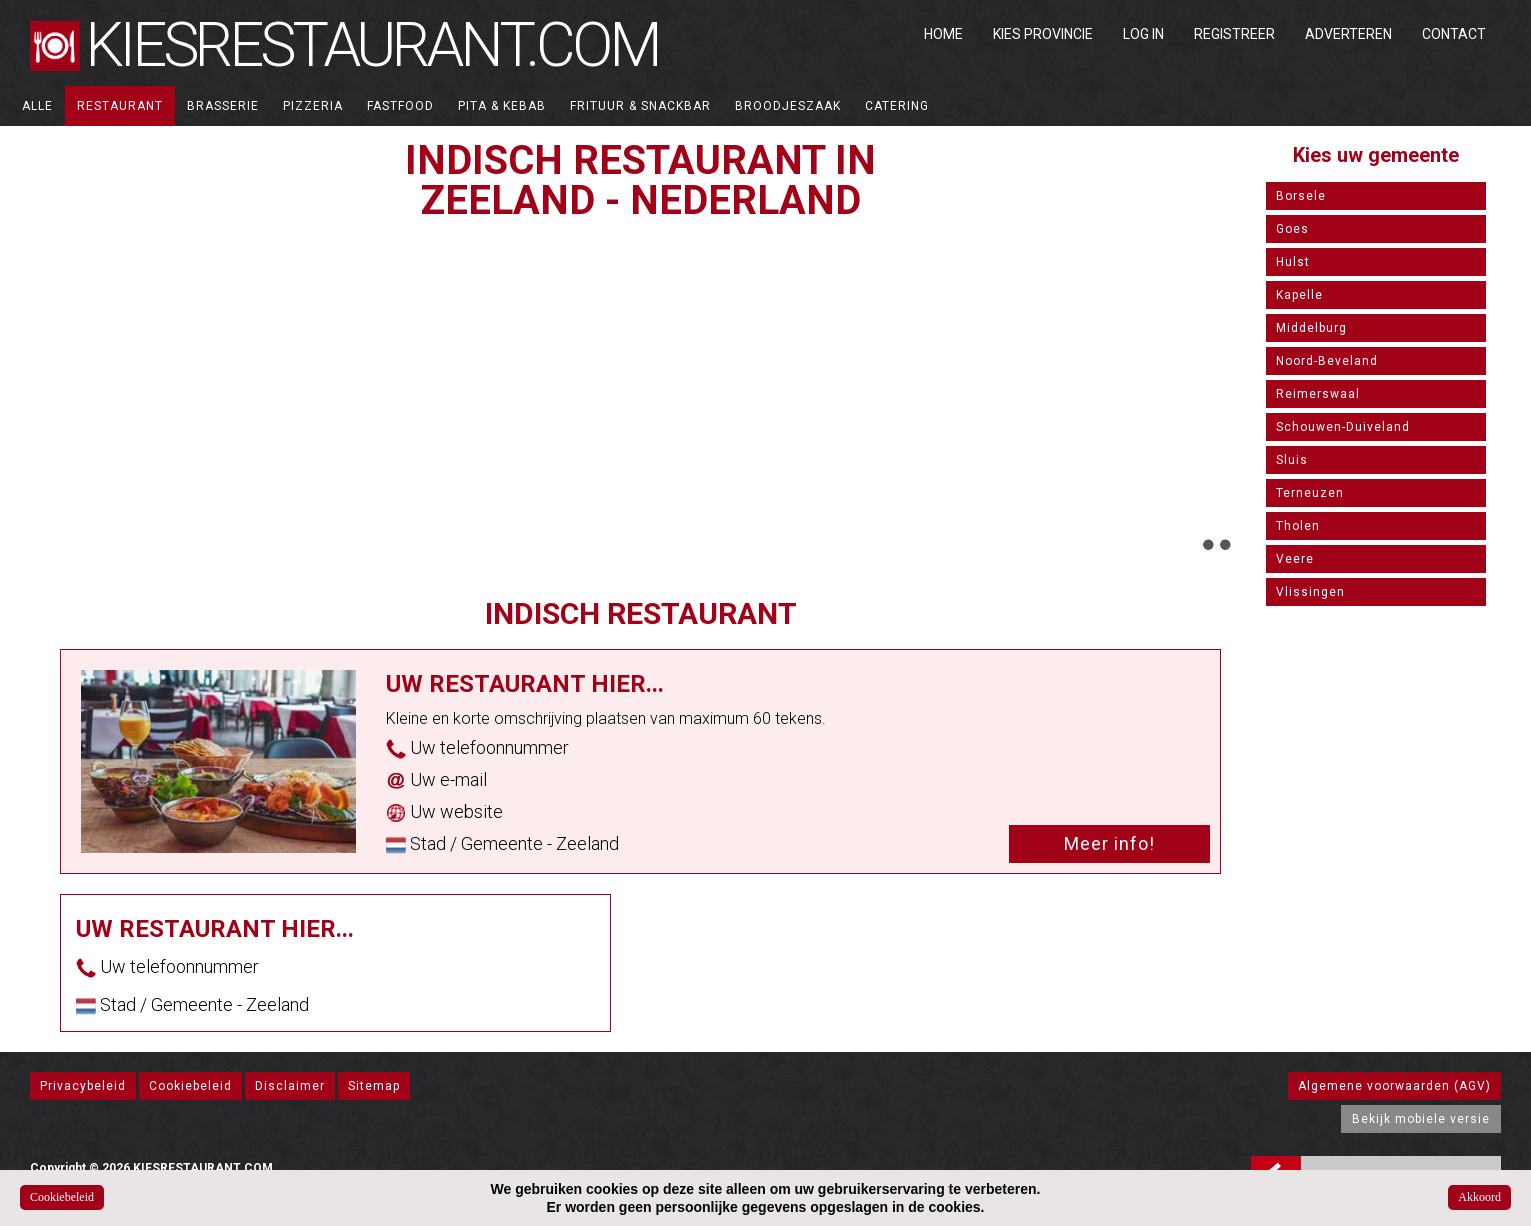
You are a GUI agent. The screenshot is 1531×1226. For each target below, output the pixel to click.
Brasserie (223, 106)
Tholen (1298, 526)
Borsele (1301, 196)
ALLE (37, 106)
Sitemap (374, 1086)
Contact (1454, 34)
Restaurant (120, 106)
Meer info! (1109, 843)
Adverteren (1348, 34)
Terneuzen (1310, 493)
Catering (897, 106)
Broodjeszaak (788, 106)
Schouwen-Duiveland (1343, 427)
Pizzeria (313, 106)
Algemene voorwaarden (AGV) (1394, 1086)
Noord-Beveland (1327, 361)
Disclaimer (290, 1086)
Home (943, 34)
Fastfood (400, 106)
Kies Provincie (1043, 34)
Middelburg (1311, 328)
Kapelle (1299, 295)
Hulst (1293, 262)
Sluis (1292, 460)
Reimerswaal (1318, 394)
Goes (1292, 229)
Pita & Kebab (502, 106)
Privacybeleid (83, 1086)
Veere (1295, 559)
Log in (1143, 34)
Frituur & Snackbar (640, 106)
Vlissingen (1310, 592)
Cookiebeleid (190, 1086)
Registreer (1234, 34)
